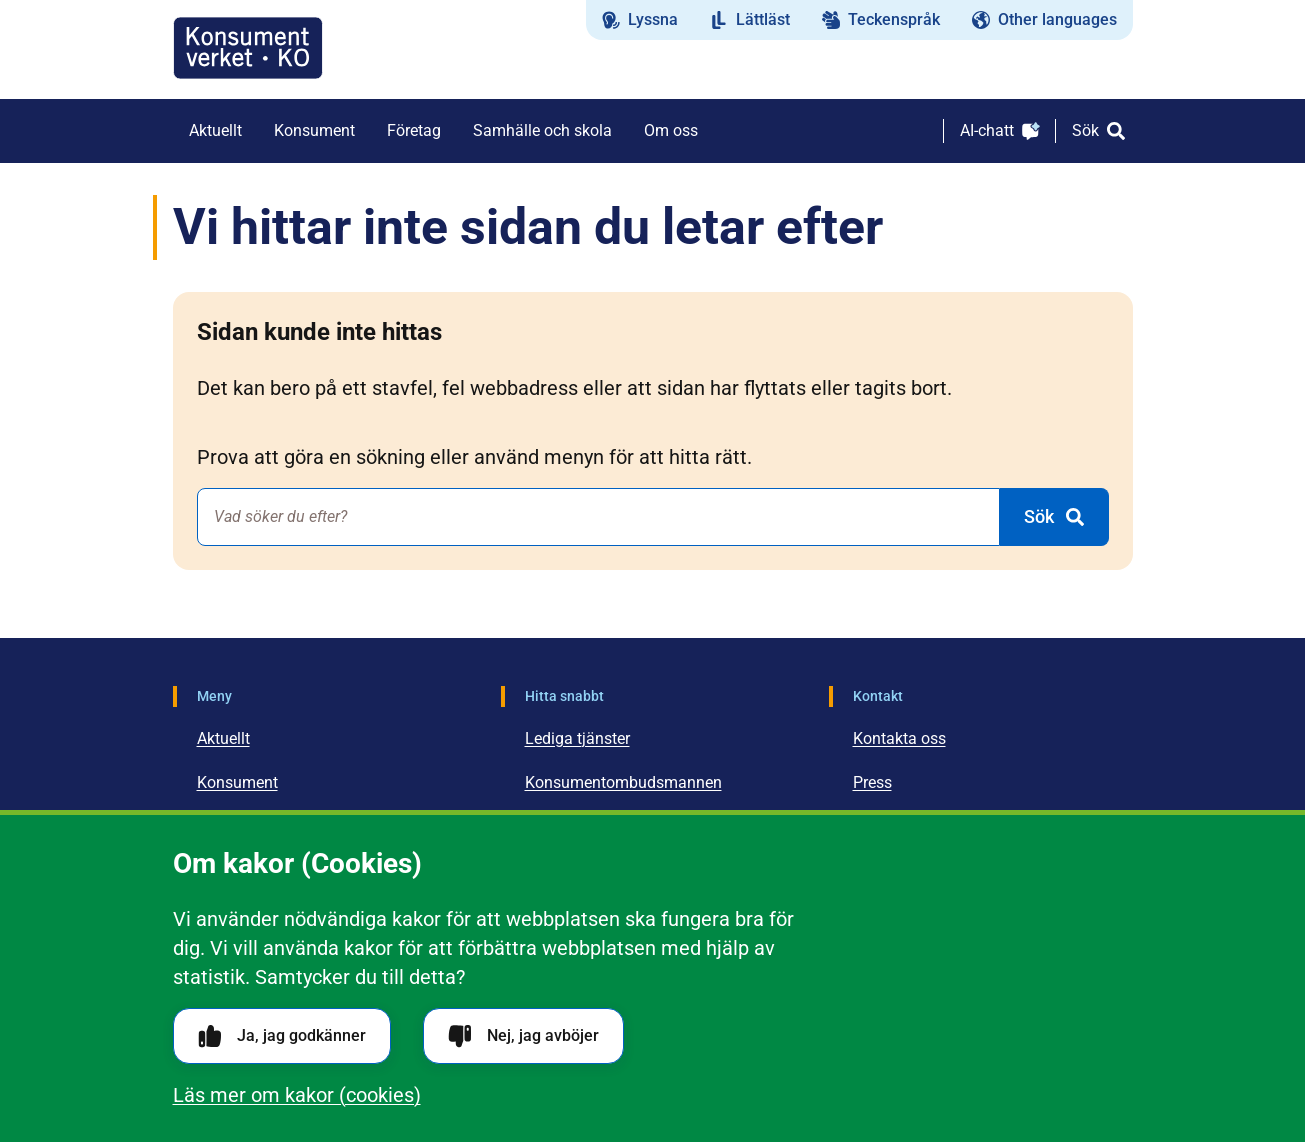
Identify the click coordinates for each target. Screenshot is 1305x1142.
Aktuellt (223, 738)
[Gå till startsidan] (248, 48)
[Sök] (1098, 131)
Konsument (237, 782)
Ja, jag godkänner (282, 1036)
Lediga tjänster (577, 738)
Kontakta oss (899, 738)
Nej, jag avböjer (523, 1036)
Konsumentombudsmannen (623, 782)
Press (872, 782)
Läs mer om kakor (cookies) (297, 1095)
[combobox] (598, 517)
